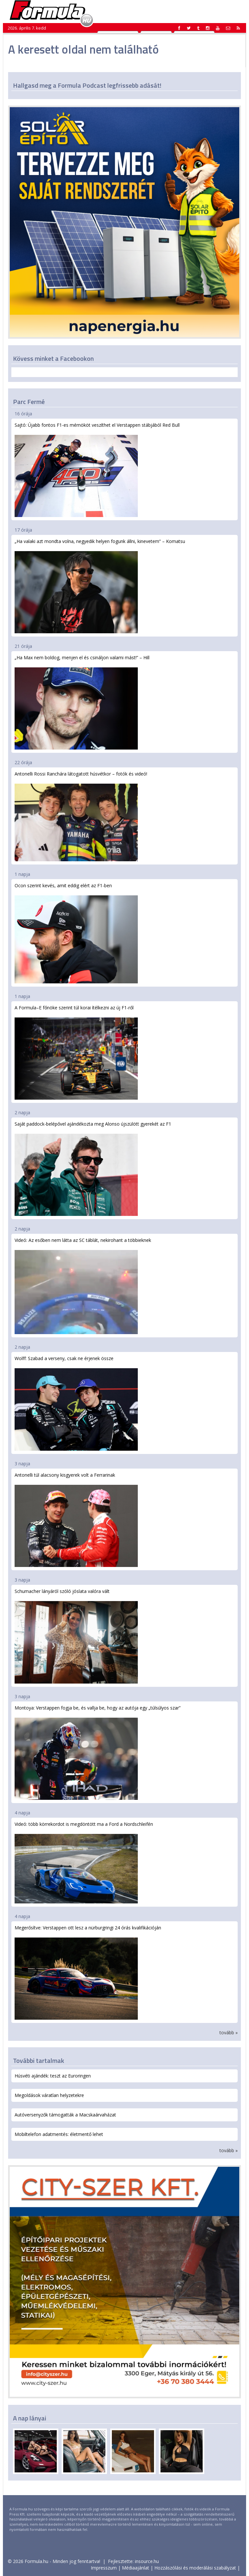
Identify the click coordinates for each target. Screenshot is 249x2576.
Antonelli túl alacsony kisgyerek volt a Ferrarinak (76, 1519)
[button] (238, 28)
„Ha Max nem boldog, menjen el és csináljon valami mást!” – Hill (82, 702)
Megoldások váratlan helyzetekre (49, 2095)
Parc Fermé (29, 402)
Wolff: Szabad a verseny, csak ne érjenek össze (76, 1403)
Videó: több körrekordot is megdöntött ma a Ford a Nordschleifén (84, 1862)
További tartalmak (38, 2060)
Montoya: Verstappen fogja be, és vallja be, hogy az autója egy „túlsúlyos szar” (98, 1752)
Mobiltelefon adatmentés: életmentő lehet (59, 2134)
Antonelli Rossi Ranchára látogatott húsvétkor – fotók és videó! (81, 816)
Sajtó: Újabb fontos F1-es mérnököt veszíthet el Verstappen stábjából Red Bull (97, 469)
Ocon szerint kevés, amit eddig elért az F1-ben (76, 932)
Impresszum (104, 2568)
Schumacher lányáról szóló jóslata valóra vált (76, 1636)
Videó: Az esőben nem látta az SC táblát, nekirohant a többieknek (83, 1285)
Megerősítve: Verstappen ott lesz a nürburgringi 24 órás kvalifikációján (88, 1972)
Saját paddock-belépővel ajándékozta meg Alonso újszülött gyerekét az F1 (93, 1168)
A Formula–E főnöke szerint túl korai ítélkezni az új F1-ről (76, 1052)
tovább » (228, 2032)
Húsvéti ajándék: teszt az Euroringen (53, 2076)
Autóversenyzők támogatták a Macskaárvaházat (65, 2115)
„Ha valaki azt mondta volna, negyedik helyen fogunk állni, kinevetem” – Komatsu (100, 585)
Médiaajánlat (135, 2568)
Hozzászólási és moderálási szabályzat (195, 2568)
